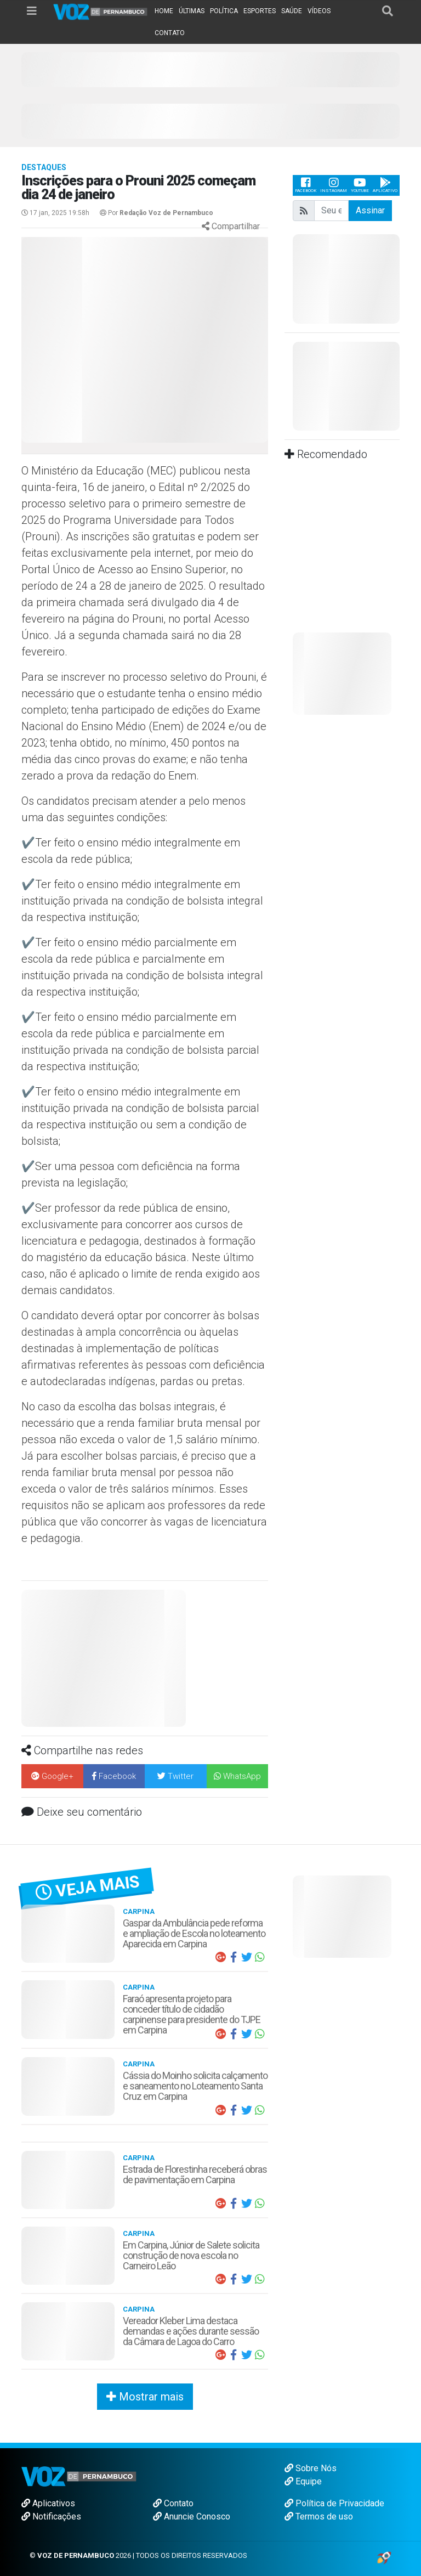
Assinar (370, 210)
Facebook (305, 185)
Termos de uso (319, 2516)
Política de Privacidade (334, 2503)
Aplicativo (385, 185)
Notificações (51, 2516)
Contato (173, 2503)
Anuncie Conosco (191, 2516)
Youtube (360, 185)
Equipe (303, 2481)
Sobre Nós (311, 2468)
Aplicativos (48, 2503)
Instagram (333, 185)
